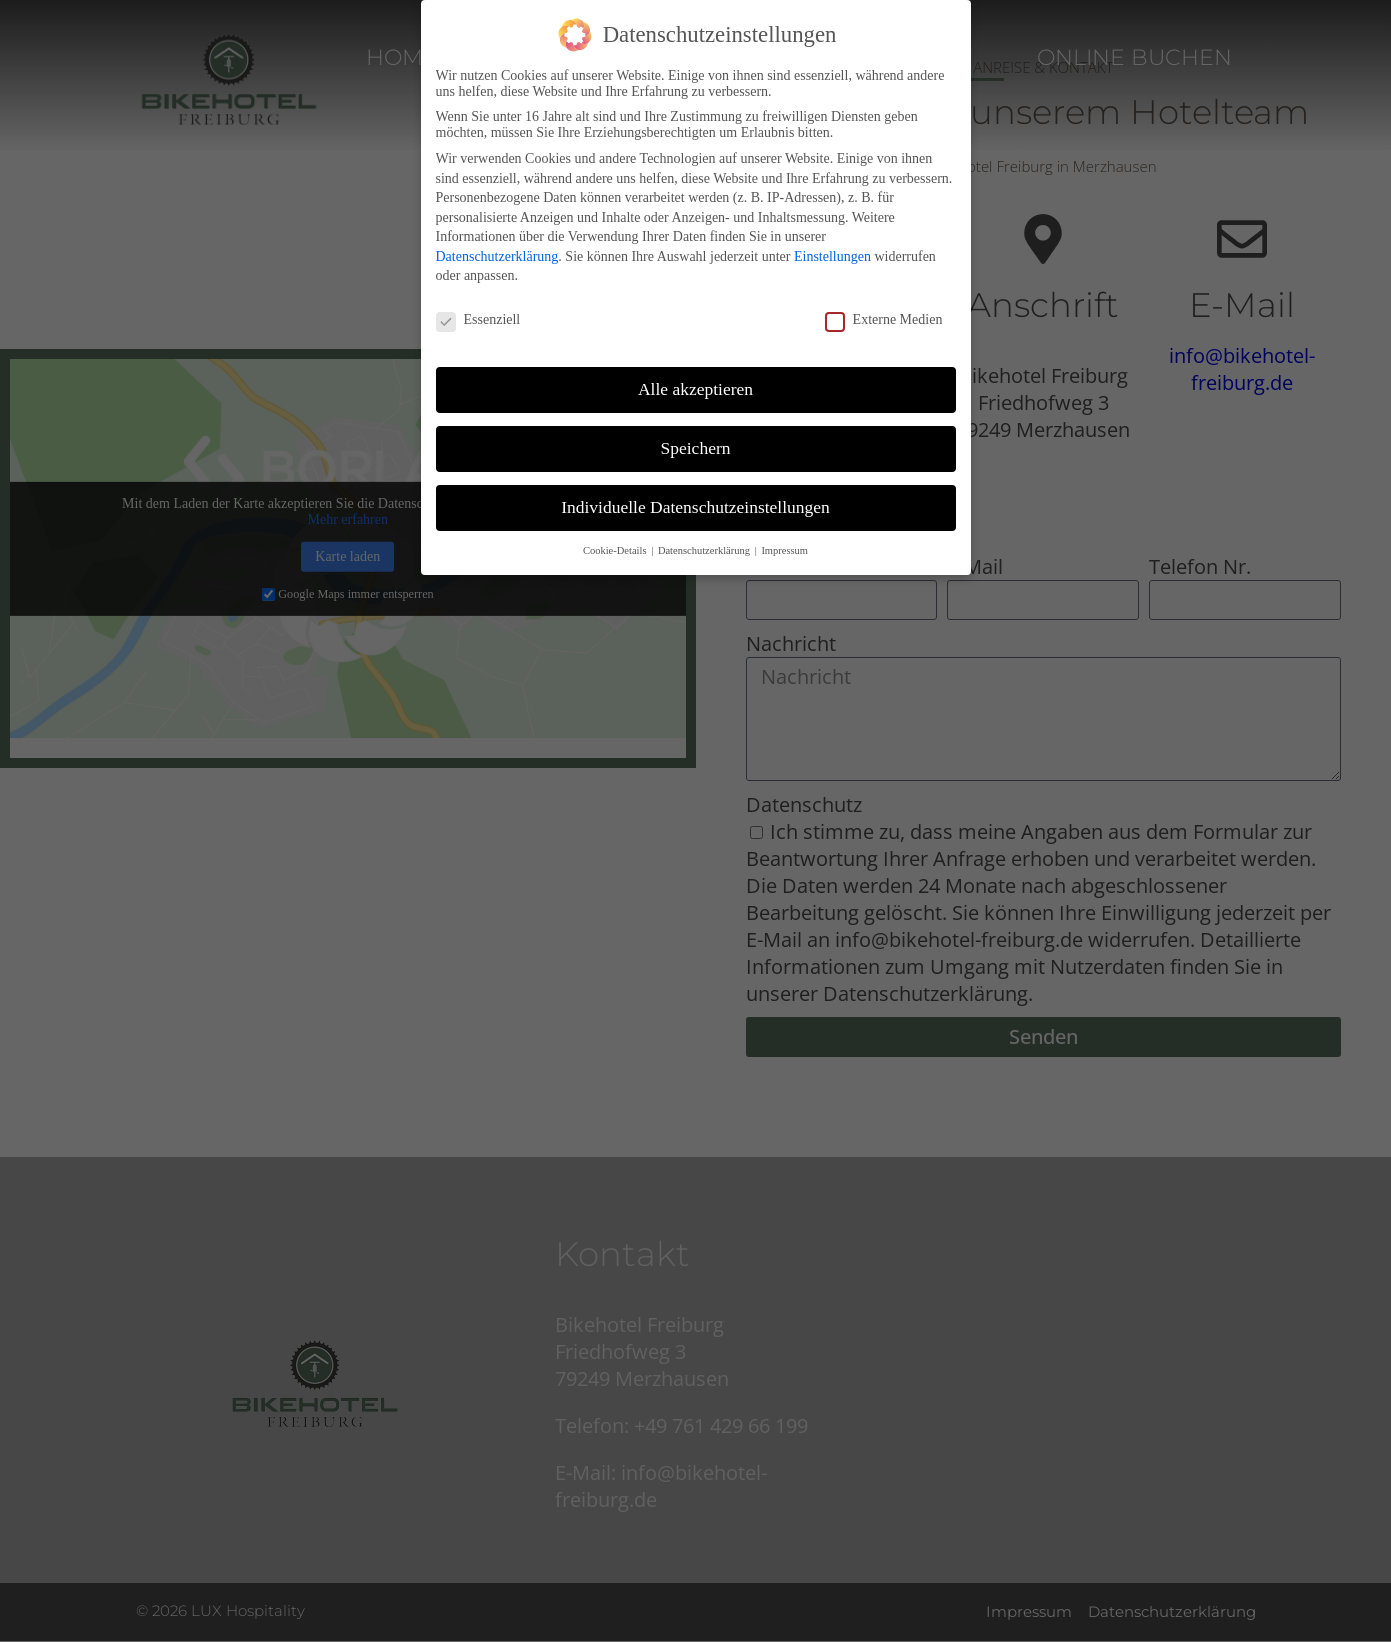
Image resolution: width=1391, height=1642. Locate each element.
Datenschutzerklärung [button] (705, 550)
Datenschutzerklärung (497, 256)
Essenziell (478, 320)
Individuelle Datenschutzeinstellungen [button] (695, 507)
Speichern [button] (696, 448)
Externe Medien (884, 320)
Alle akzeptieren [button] (695, 389)
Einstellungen (832, 256)
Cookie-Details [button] (616, 550)
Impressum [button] (784, 550)
